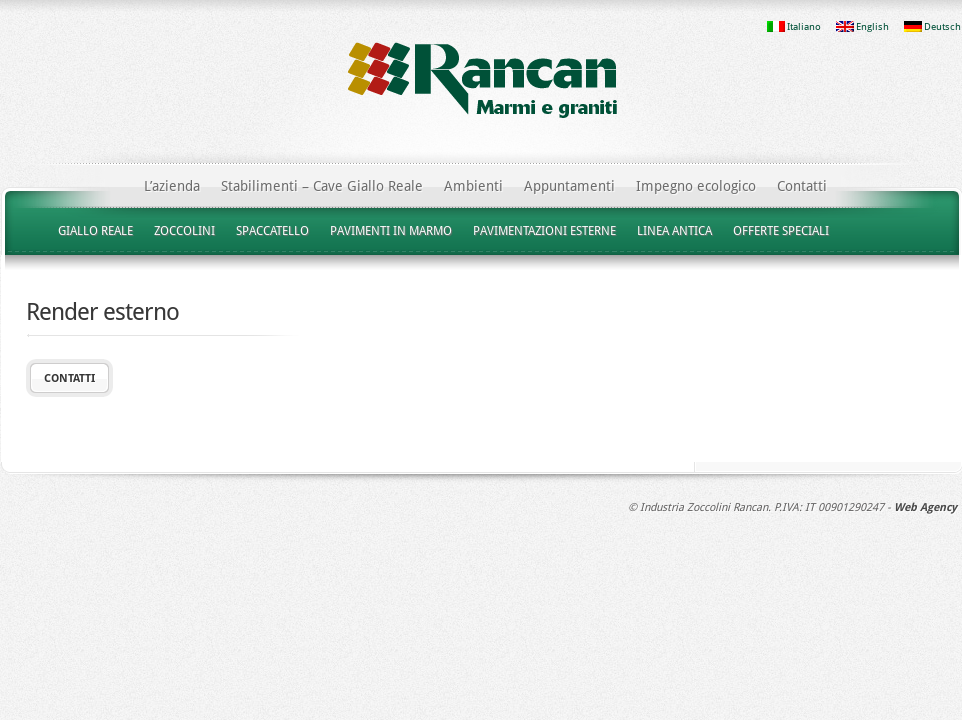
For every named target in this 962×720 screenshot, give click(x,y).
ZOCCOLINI (184, 231)
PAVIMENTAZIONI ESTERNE (544, 231)
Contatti (802, 186)
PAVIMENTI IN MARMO (391, 231)
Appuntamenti (569, 186)
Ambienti (473, 186)
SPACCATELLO (272, 231)
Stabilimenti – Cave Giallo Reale (322, 186)
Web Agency (925, 507)
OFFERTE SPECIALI (781, 231)
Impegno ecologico (696, 186)
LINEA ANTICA (674, 231)
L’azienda (172, 186)
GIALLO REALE (95, 231)
